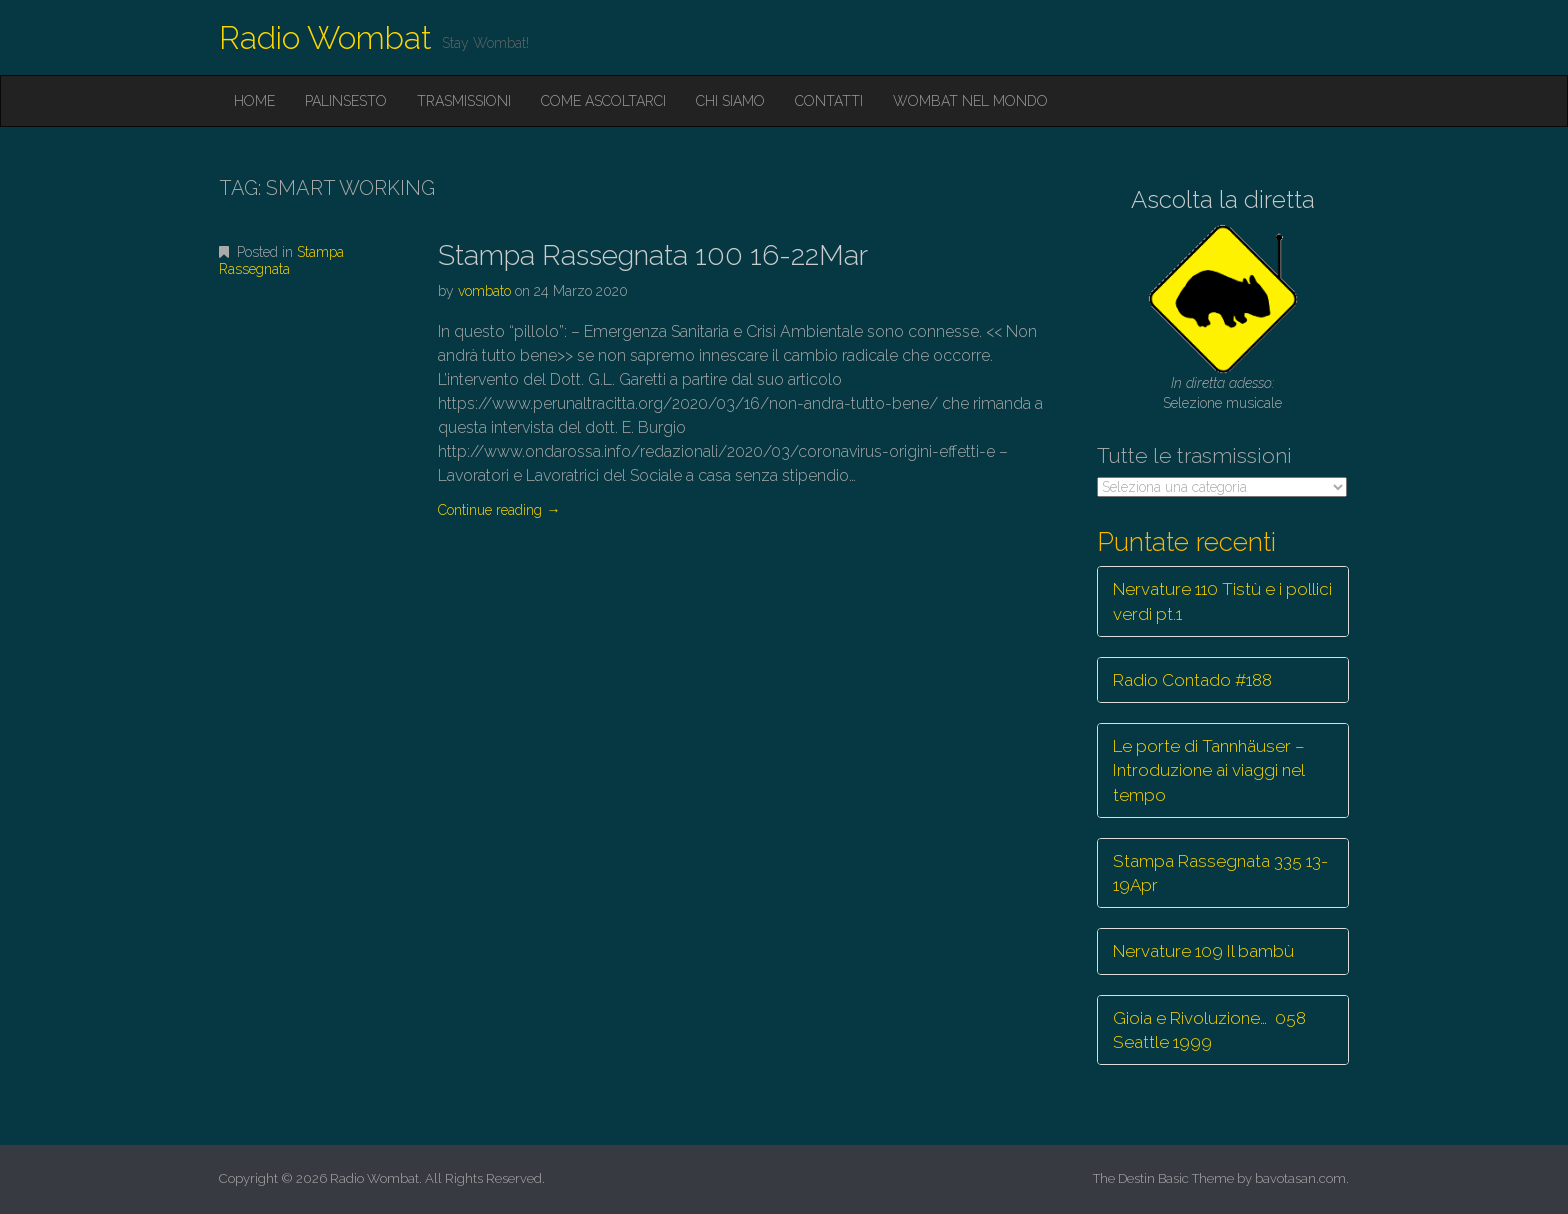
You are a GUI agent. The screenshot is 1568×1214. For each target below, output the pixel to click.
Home (254, 101)
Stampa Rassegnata (281, 260)
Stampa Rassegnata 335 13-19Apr (1220, 873)
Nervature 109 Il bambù (1203, 951)
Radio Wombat (325, 37)
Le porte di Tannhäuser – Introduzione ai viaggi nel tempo (1209, 770)
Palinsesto (346, 101)
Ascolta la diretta (1223, 199)
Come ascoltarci (603, 101)
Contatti (829, 101)
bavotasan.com (1300, 1178)
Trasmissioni (464, 101)
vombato (484, 291)
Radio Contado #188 (1192, 680)
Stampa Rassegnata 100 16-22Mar (653, 255)
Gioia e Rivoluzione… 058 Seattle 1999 (1209, 1030)
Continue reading (499, 510)
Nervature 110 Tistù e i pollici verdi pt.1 (1222, 601)
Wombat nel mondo (970, 101)
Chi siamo (730, 101)
